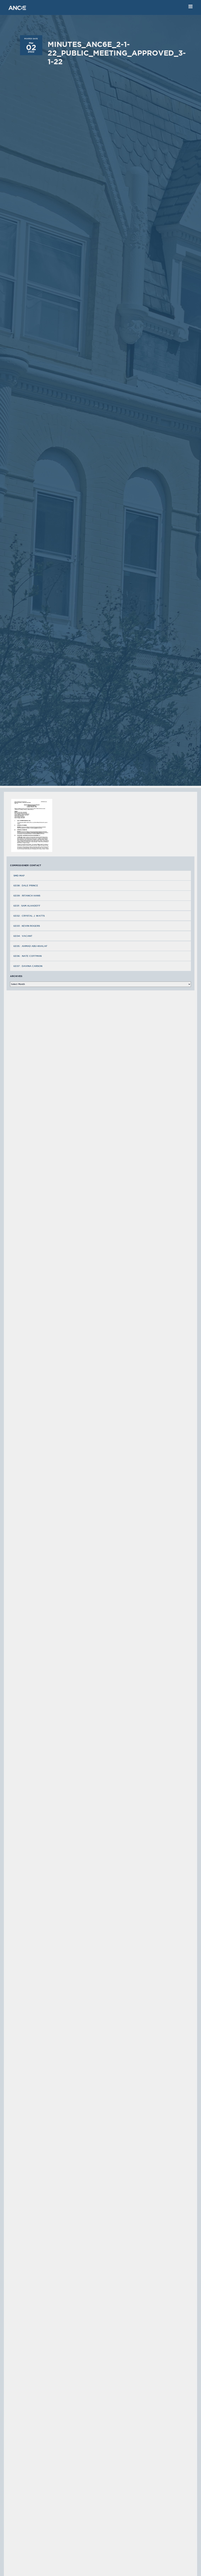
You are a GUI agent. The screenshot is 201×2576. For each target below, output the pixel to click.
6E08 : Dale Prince (26, 885)
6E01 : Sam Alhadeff (27, 905)
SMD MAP (19, 875)
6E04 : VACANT (23, 936)
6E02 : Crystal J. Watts (29, 915)
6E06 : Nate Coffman (27, 956)
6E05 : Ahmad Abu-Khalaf (30, 946)
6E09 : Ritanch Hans (27, 895)
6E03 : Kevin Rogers (27, 926)
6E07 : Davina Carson (28, 966)
